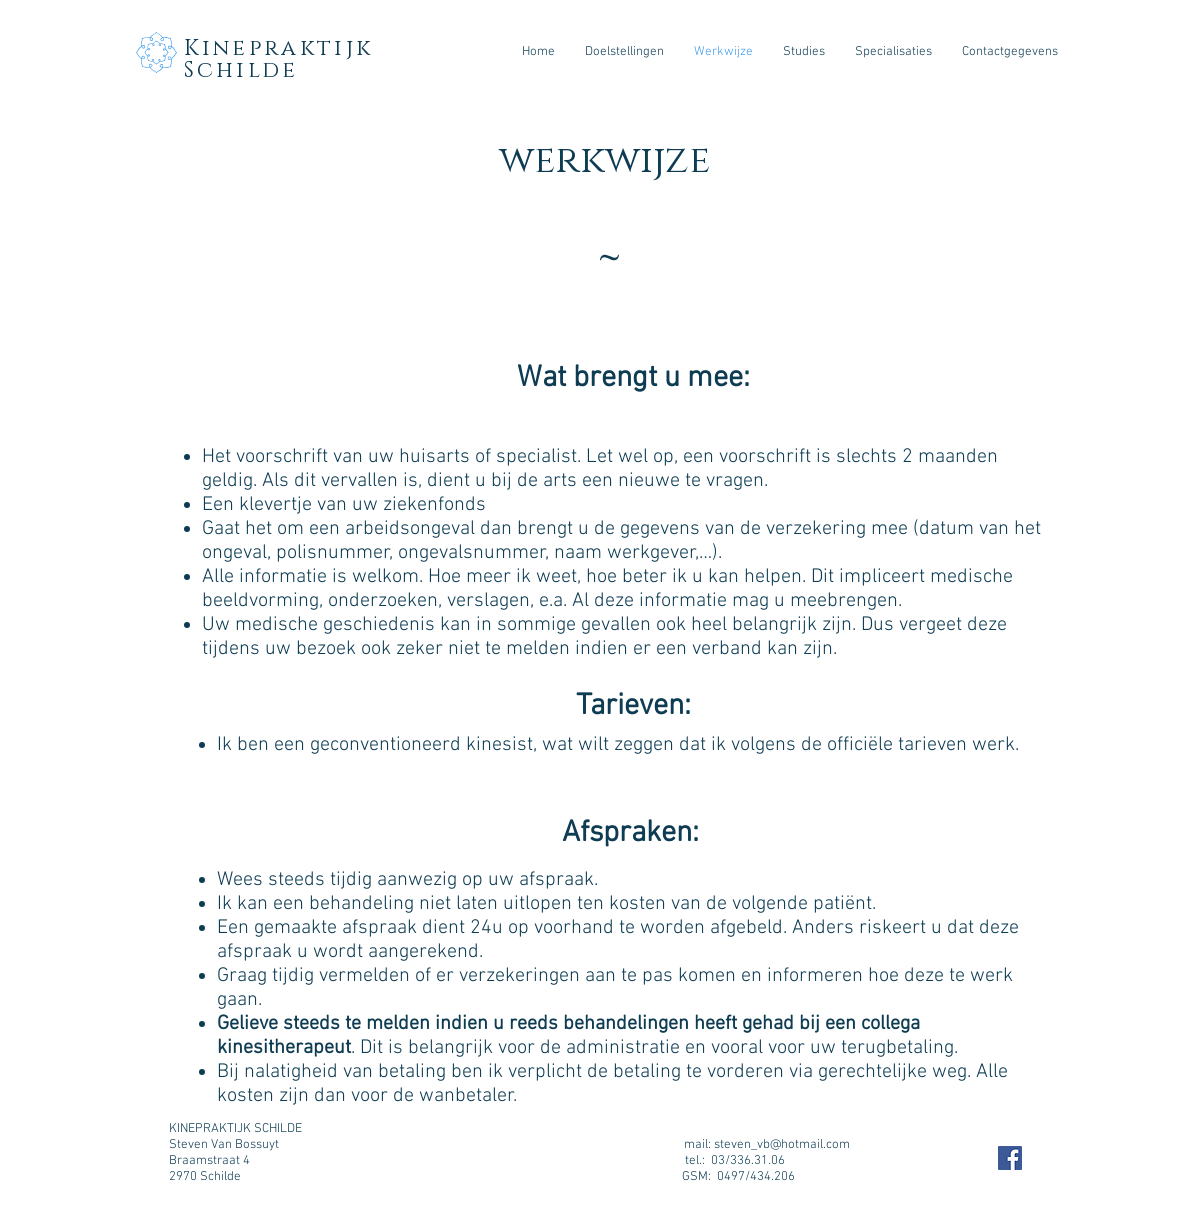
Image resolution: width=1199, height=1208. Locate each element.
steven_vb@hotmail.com (782, 1145)
